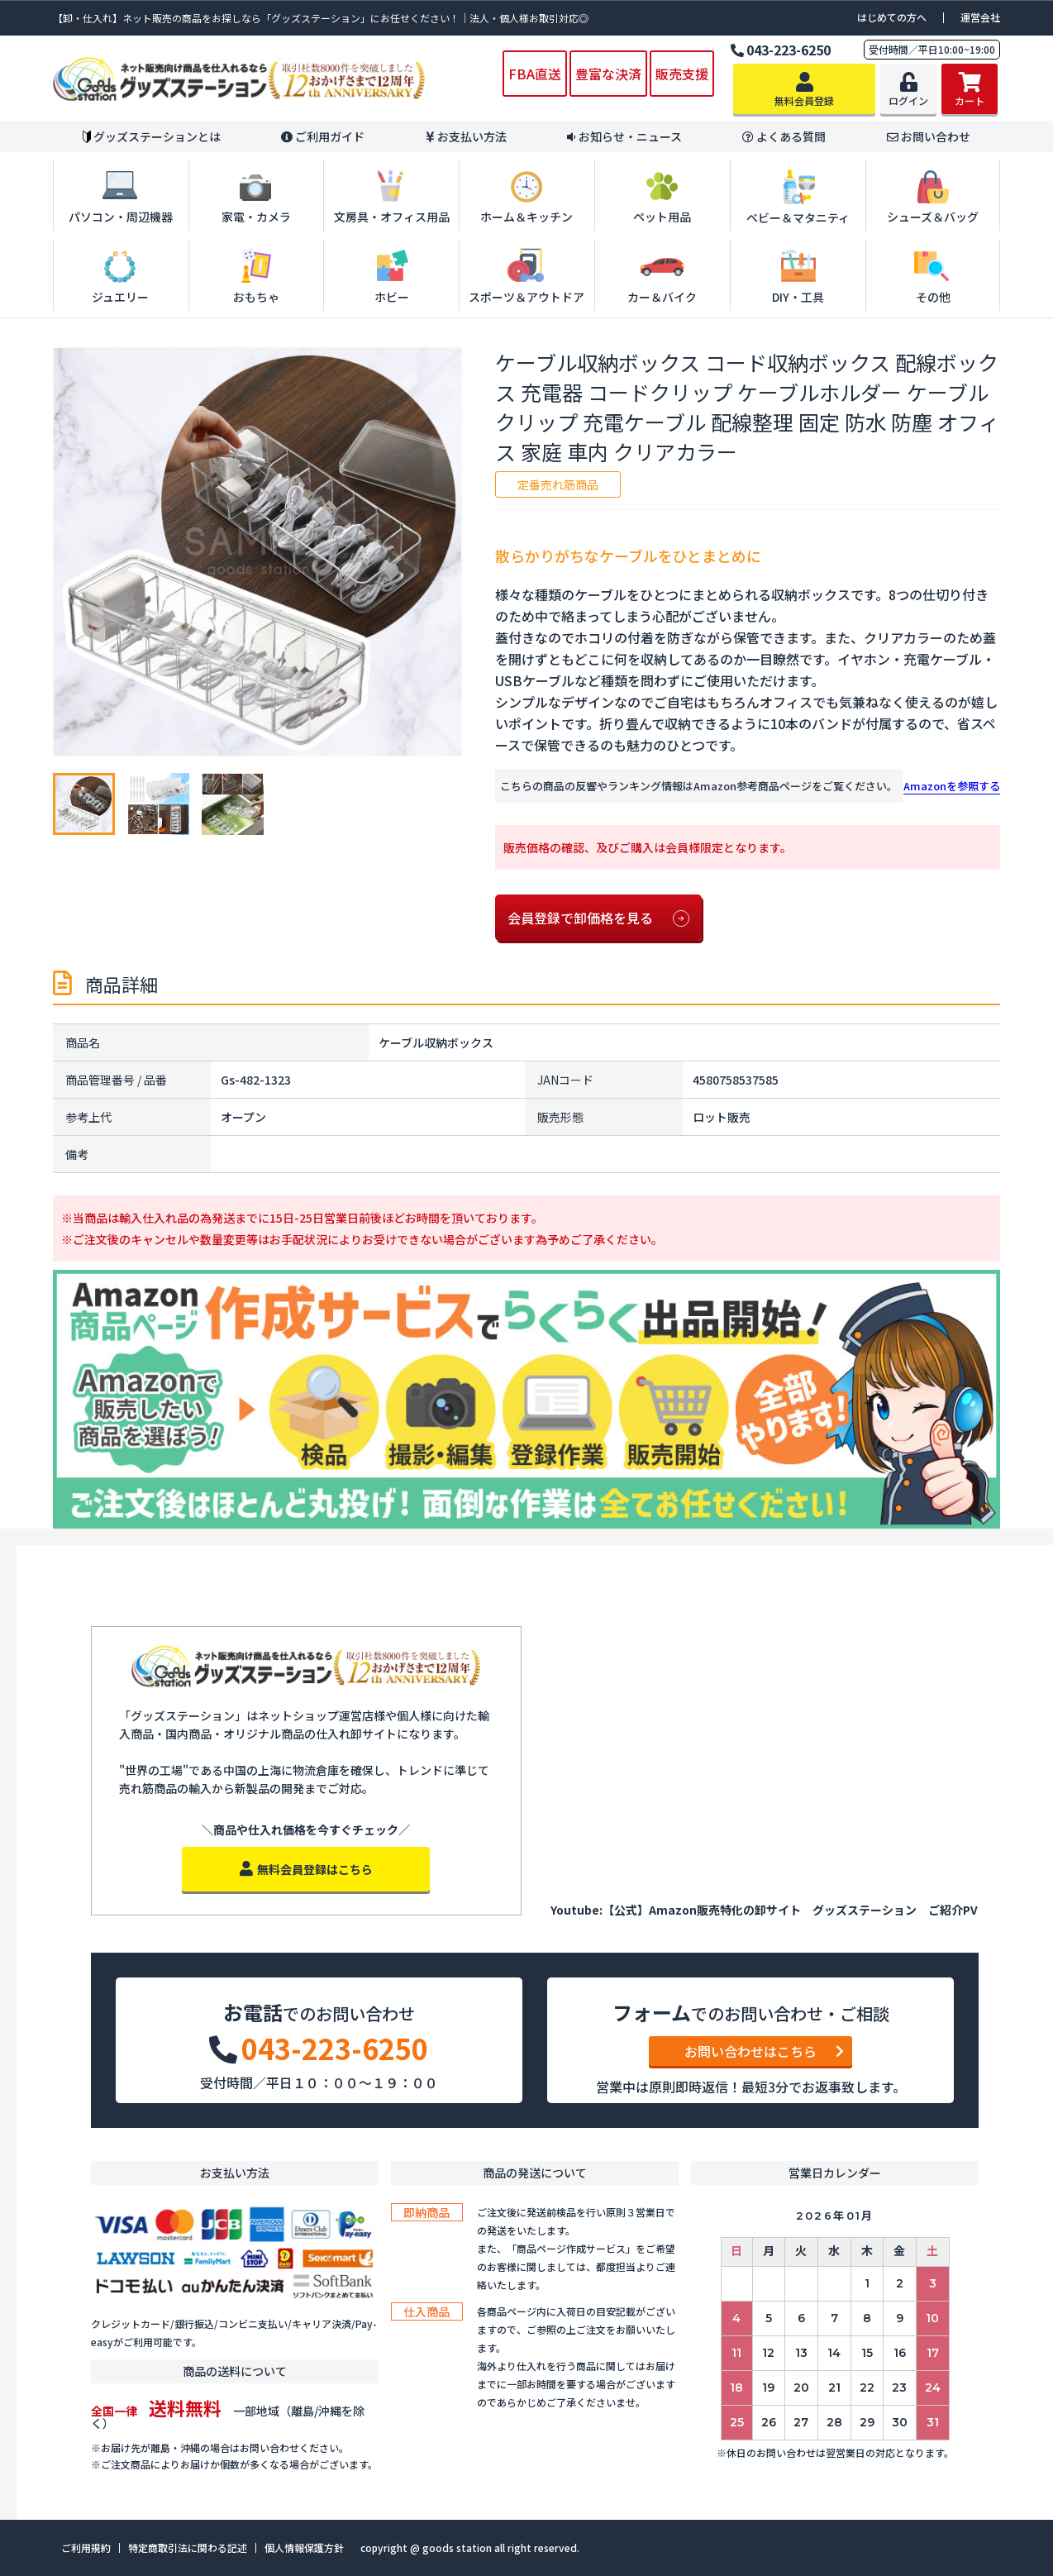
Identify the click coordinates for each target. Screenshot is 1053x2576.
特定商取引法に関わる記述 (187, 2548)
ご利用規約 (86, 2548)
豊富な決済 (608, 73)
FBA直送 (534, 73)
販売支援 (681, 73)
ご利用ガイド (322, 137)
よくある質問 (784, 137)
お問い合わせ (928, 137)
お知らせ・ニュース (624, 137)
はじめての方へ (892, 17)
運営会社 (980, 17)
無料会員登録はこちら (306, 1869)
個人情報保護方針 (304, 2548)
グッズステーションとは (152, 137)
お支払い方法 (466, 137)
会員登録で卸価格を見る (598, 918)
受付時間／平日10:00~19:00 (932, 49)
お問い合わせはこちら (764, 2051)
